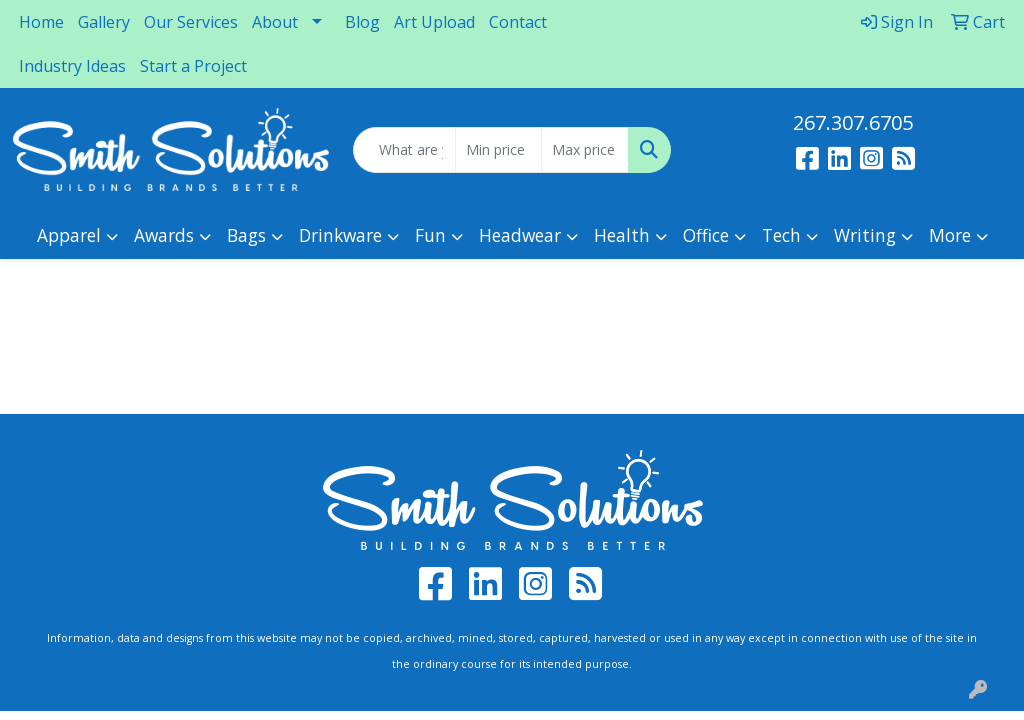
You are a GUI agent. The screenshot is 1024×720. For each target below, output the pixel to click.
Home (41, 22)
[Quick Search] (404, 150)
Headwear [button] (520, 235)
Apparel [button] (69, 235)
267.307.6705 (853, 122)
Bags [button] (246, 235)
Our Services (191, 22)
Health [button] (622, 235)
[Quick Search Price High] (584, 150)
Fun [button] (430, 235)
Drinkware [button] (340, 235)
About (275, 22)
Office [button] (706, 235)
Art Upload (434, 22)
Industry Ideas (72, 66)
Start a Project (193, 66)
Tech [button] (781, 235)
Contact (518, 22)
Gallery (104, 22)
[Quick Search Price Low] (498, 150)
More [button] (950, 235)
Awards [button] (164, 235)
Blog (362, 22)
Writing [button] (865, 235)
